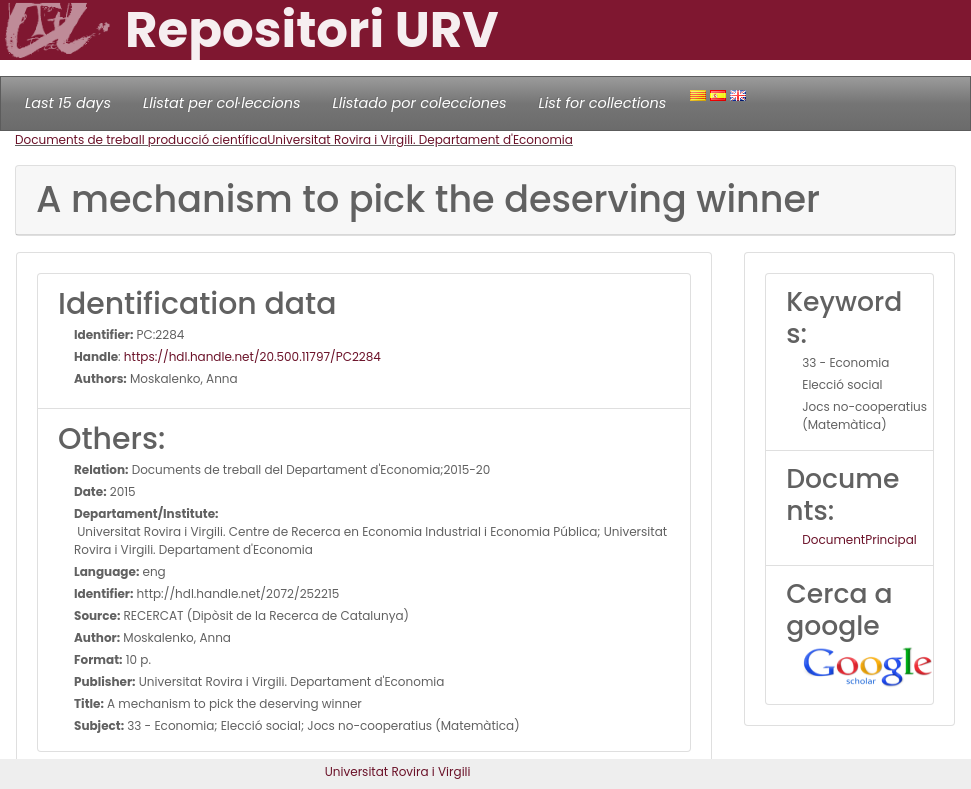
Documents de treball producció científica (141, 139)
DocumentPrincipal (859, 539)
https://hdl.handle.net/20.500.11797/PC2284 (252, 356)
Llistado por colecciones (420, 103)
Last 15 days (68, 103)
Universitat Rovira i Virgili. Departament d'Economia (420, 139)
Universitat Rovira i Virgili (398, 771)
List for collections (602, 103)
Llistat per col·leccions (222, 103)
